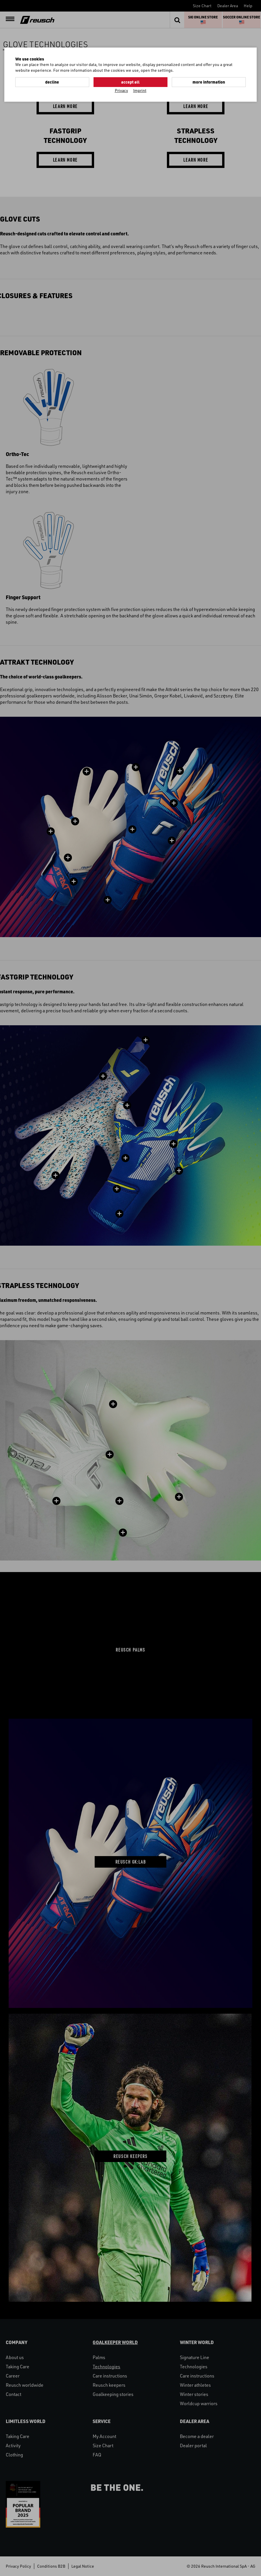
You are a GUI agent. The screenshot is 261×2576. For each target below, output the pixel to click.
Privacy (121, 90)
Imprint (139, 90)
